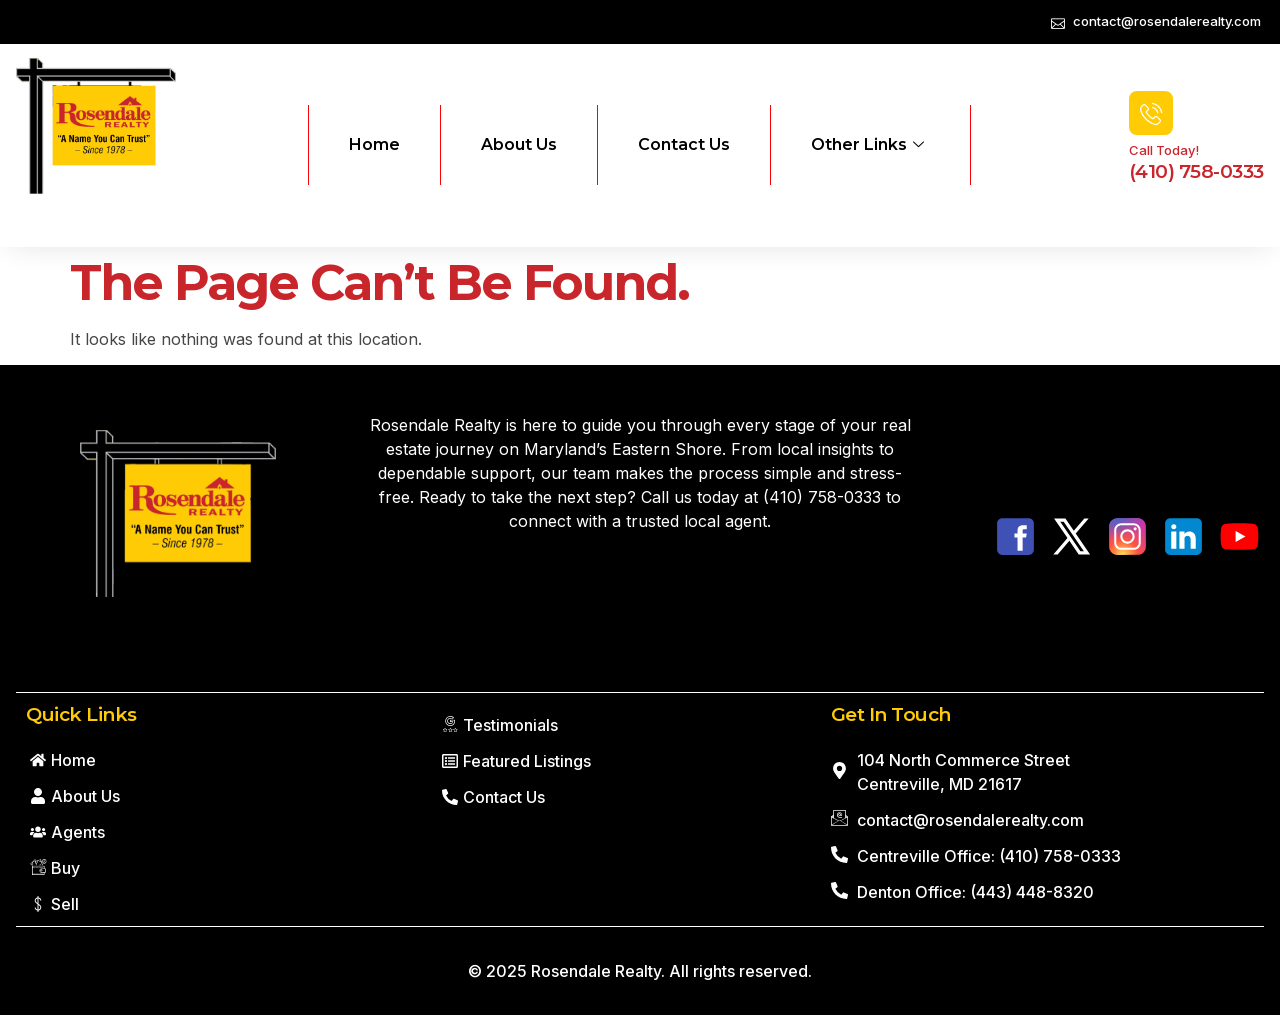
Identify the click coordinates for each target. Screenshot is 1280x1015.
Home (374, 144)
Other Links (867, 145)
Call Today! (1164, 150)
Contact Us (684, 144)
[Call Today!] (1151, 113)
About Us (519, 144)
